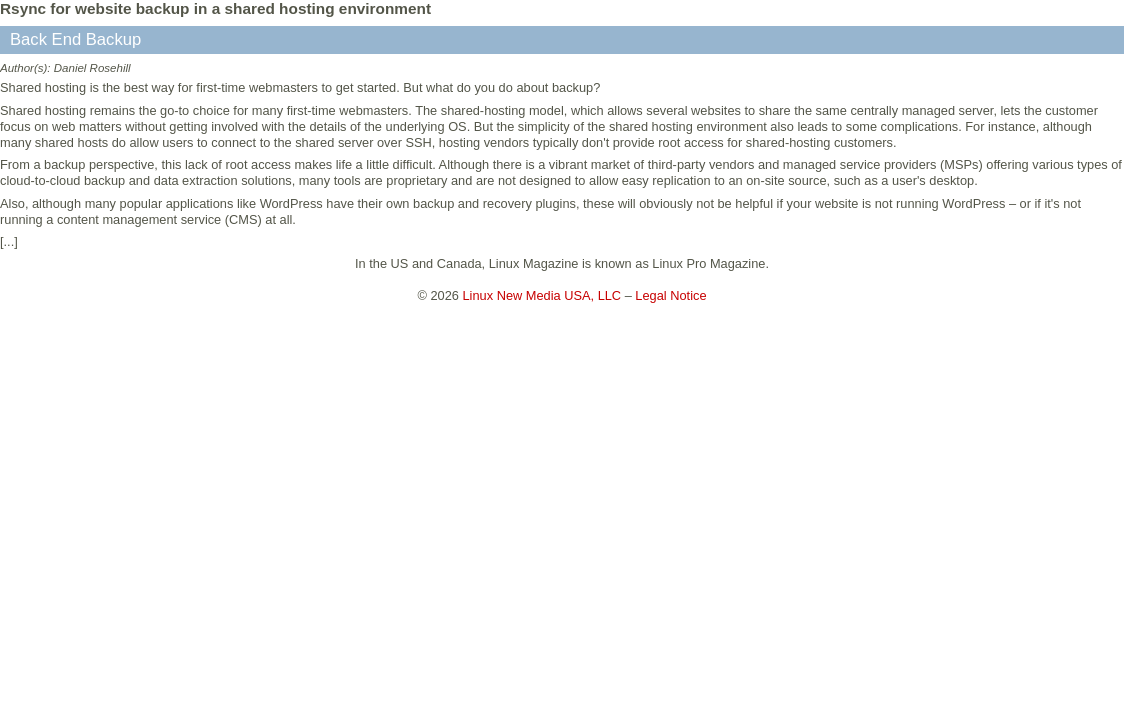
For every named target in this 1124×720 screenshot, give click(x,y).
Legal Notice (670, 295)
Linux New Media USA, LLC (542, 295)
